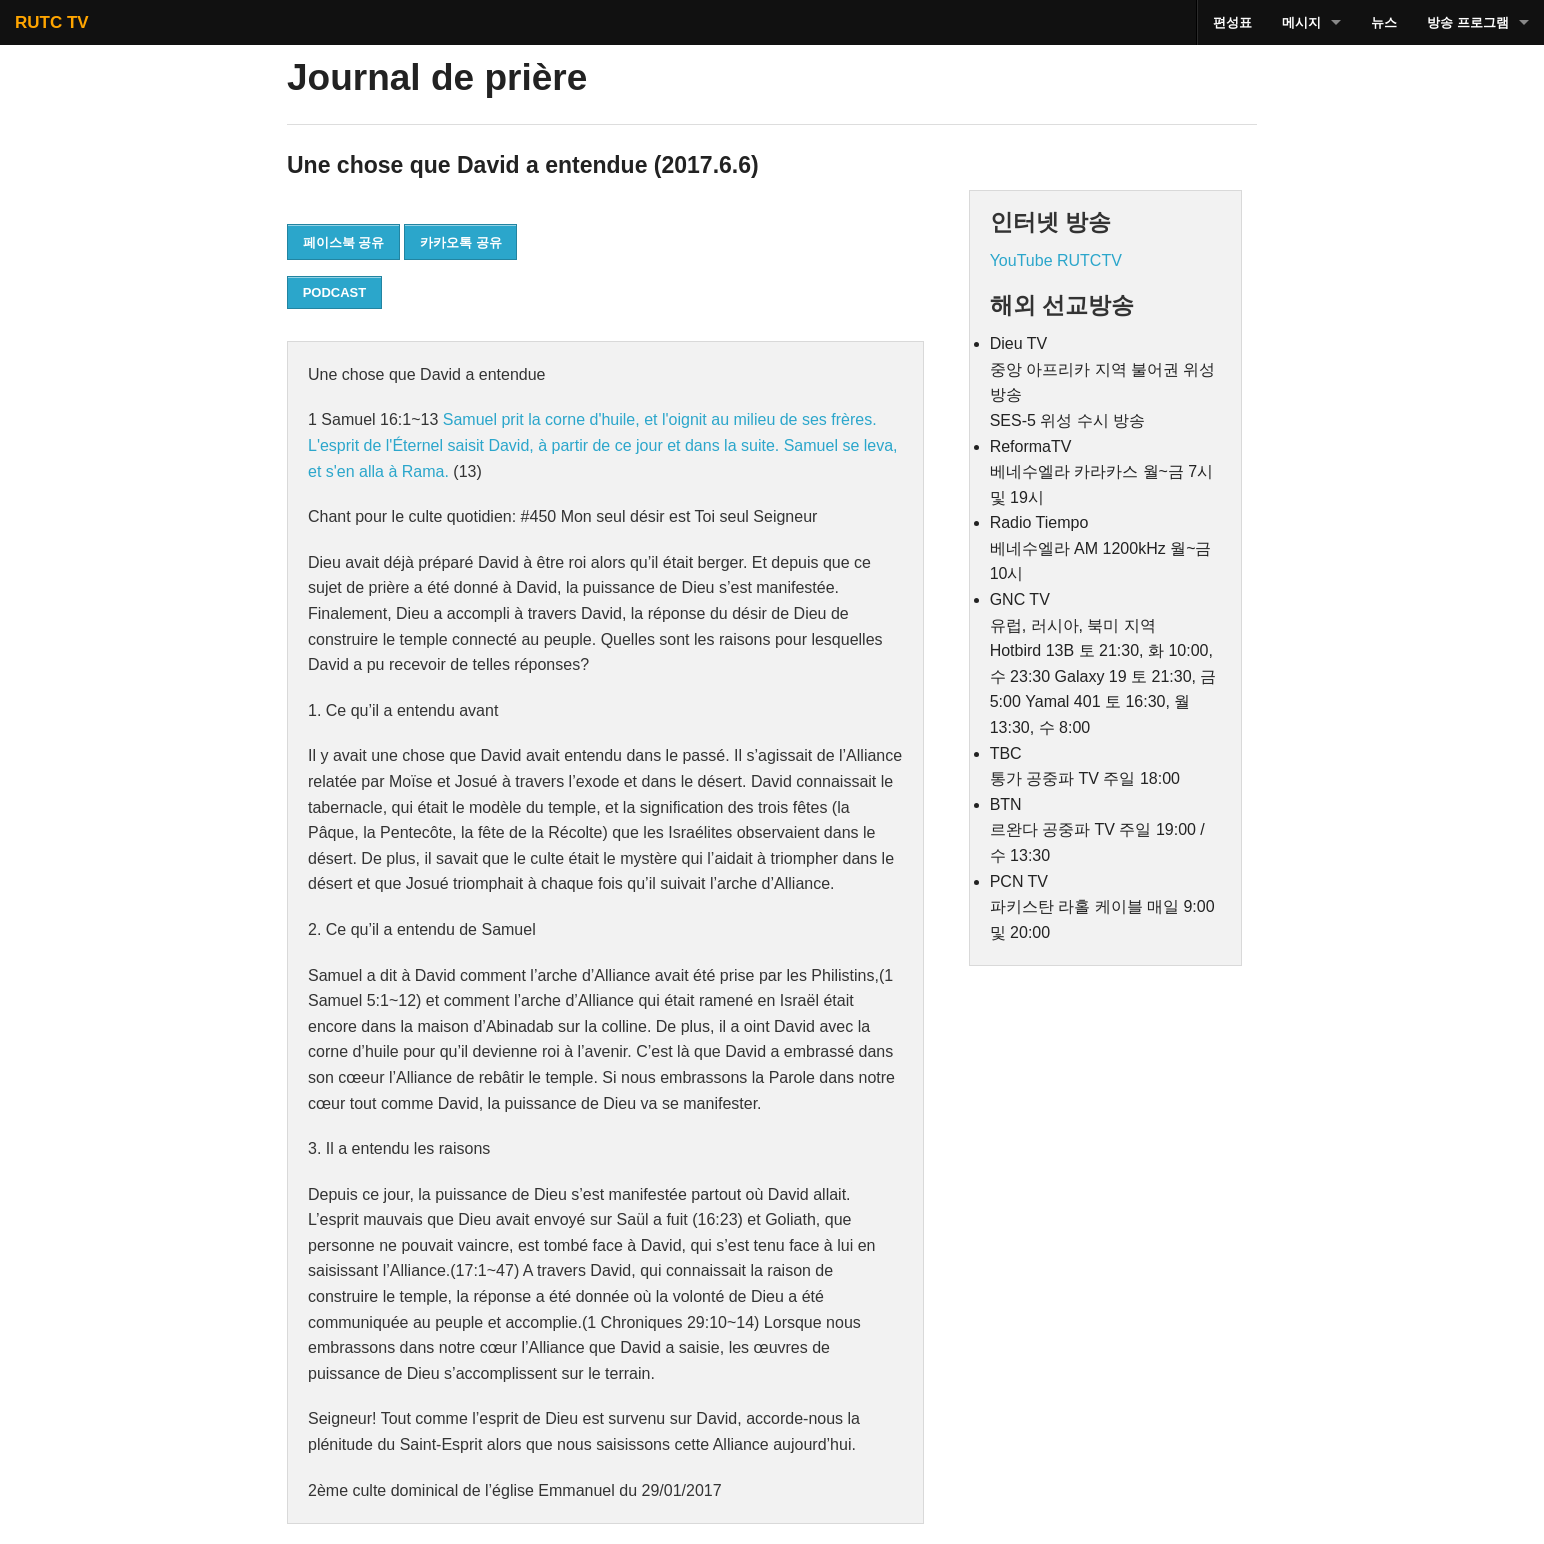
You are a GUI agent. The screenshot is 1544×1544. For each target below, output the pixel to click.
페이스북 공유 (344, 242)
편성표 (1232, 22)
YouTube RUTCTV (1056, 260)
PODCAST (335, 292)
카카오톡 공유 (461, 242)
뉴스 (1384, 22)
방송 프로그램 (1468, 22)
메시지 (1301, 22)
